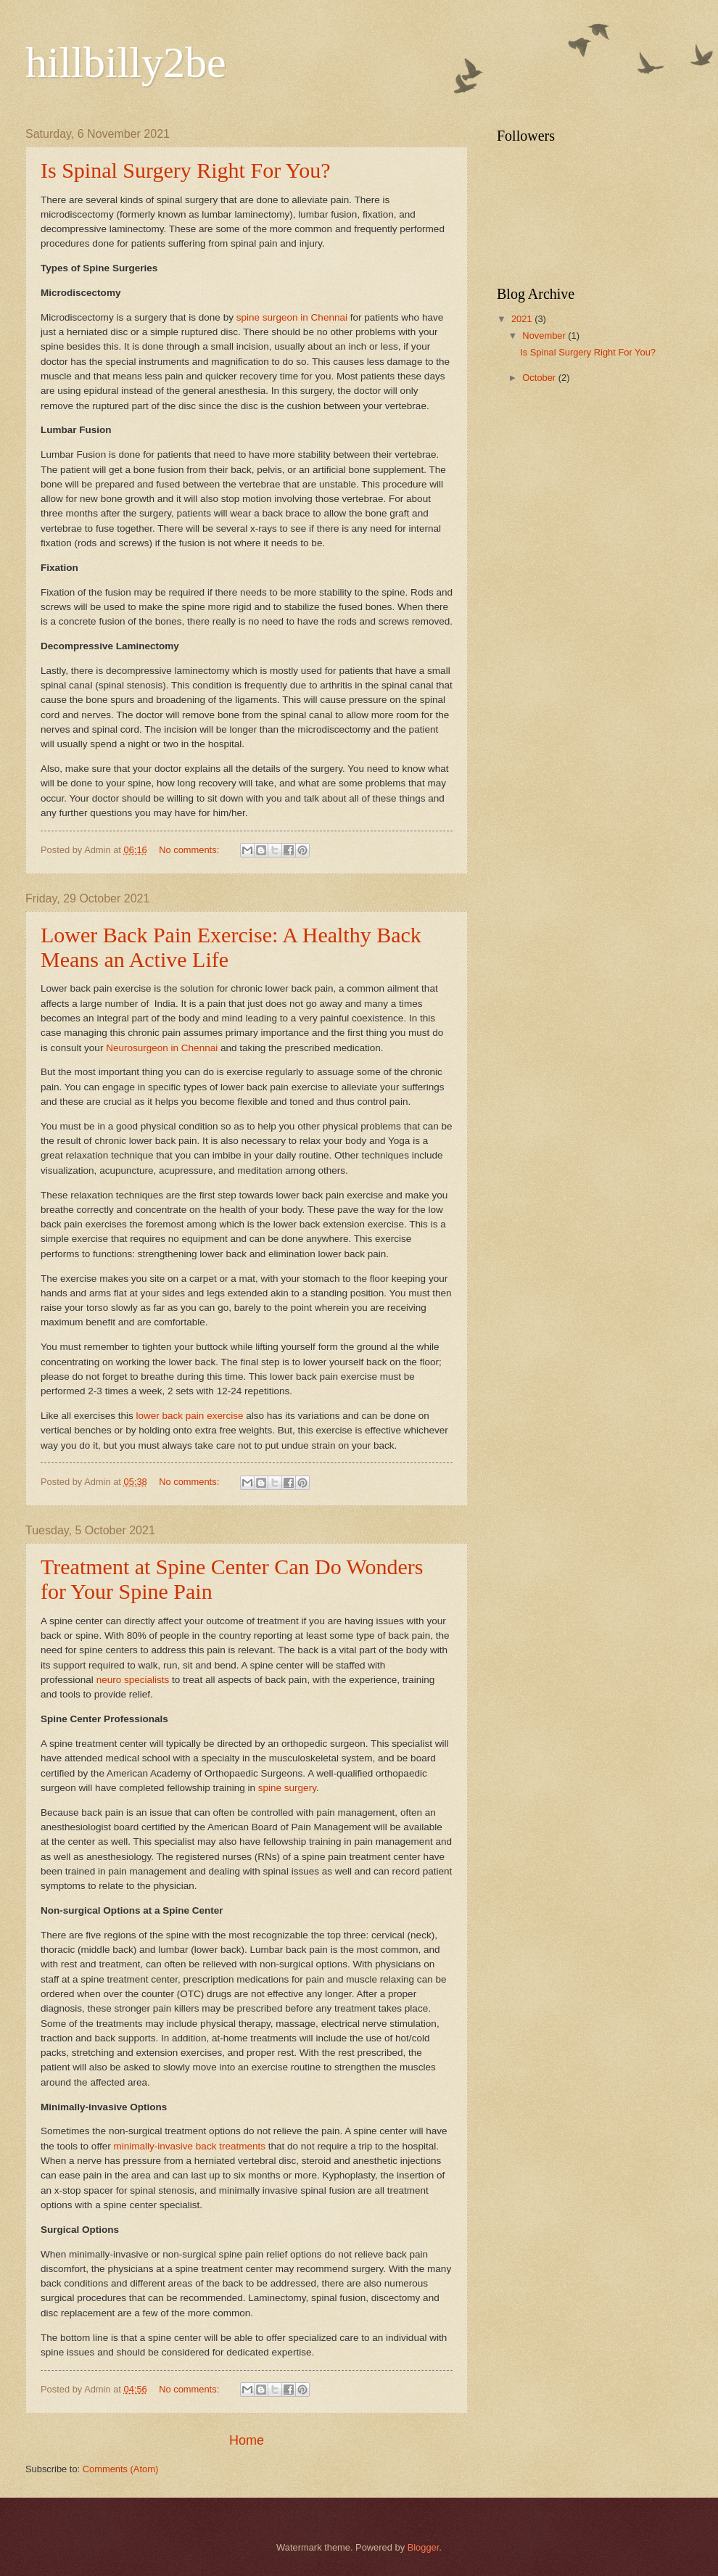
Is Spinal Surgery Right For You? (186, 170)
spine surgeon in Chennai (291, 317)
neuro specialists (133, 1679)
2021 (523, 318)
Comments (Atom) (120, 2469)
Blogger (424, 2547)
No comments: (190, 849)
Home (246, 2440)
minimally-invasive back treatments (189, 2146)
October (540, 377)
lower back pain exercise (189, 1415)
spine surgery (287, 1787)
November (545, 335)
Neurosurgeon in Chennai (162, 1047)
